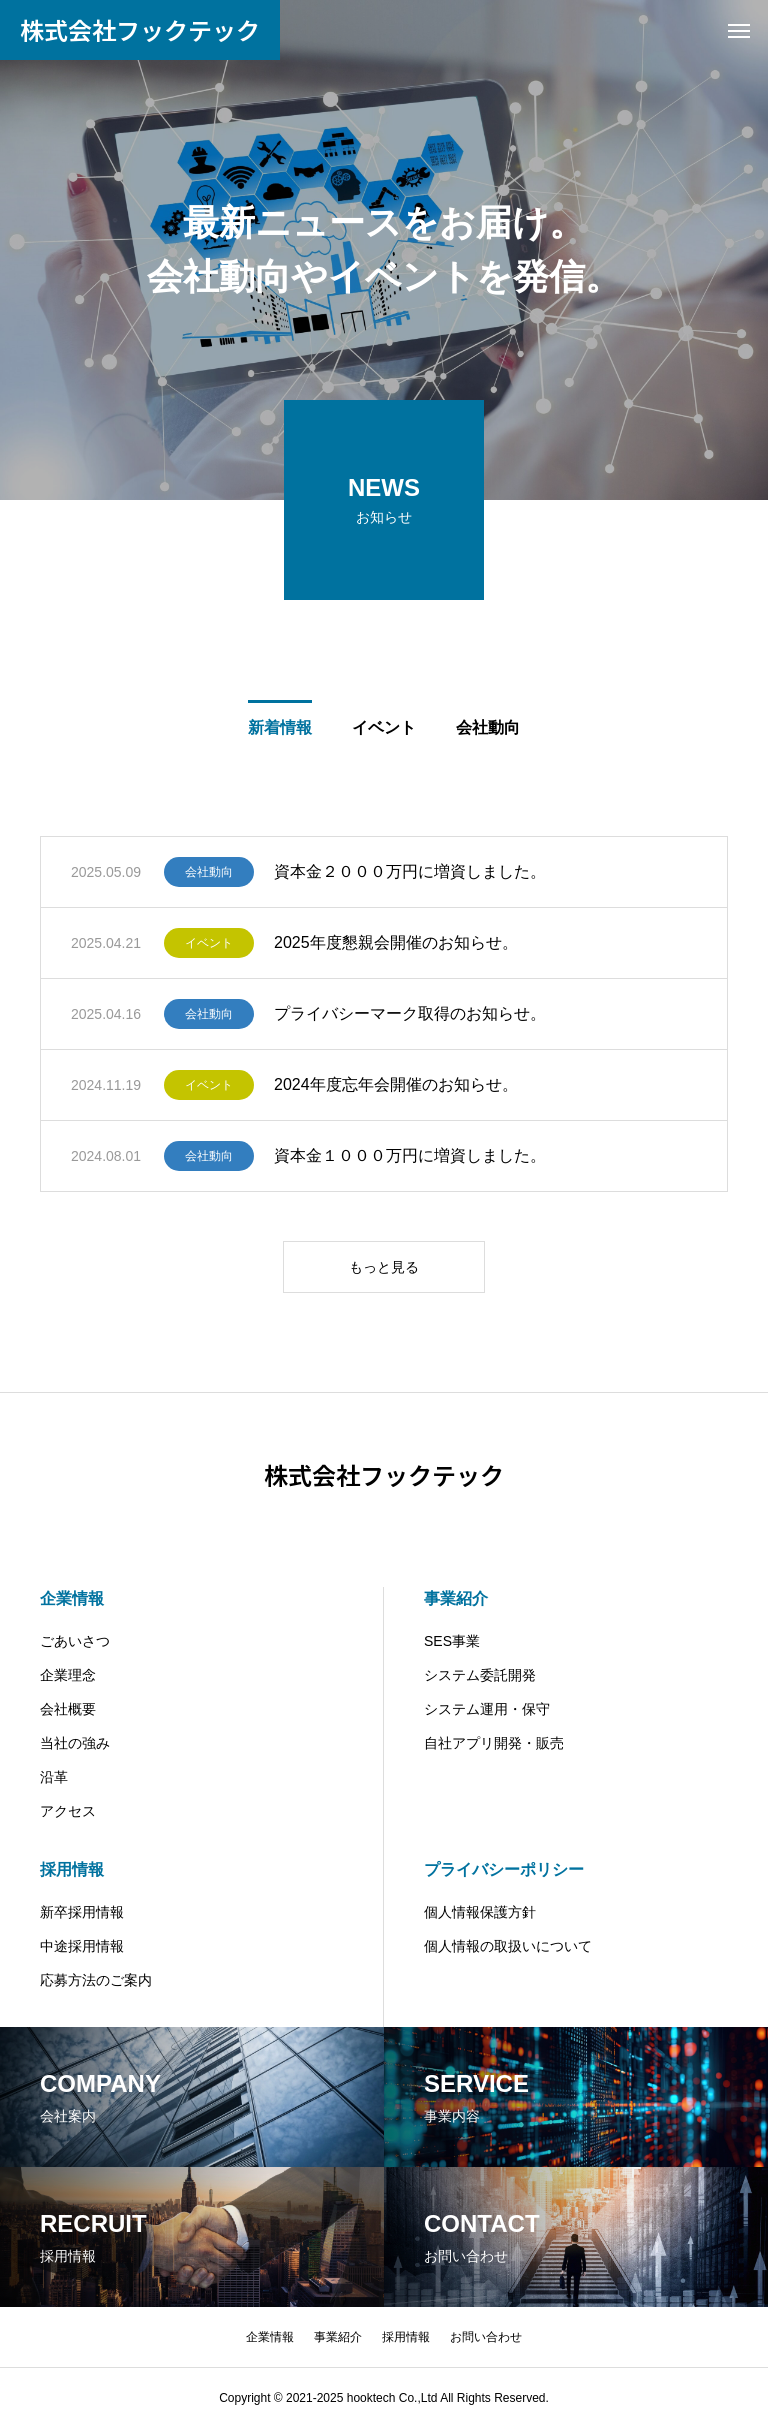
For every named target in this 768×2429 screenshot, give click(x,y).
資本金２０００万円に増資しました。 (410, 871)
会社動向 (209, 872)
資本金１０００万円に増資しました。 (410, 1155)
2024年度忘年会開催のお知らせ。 (396, 1084)
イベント (209, 943)
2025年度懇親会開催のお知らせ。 (396, 942)
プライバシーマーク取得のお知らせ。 (410, 1013)
